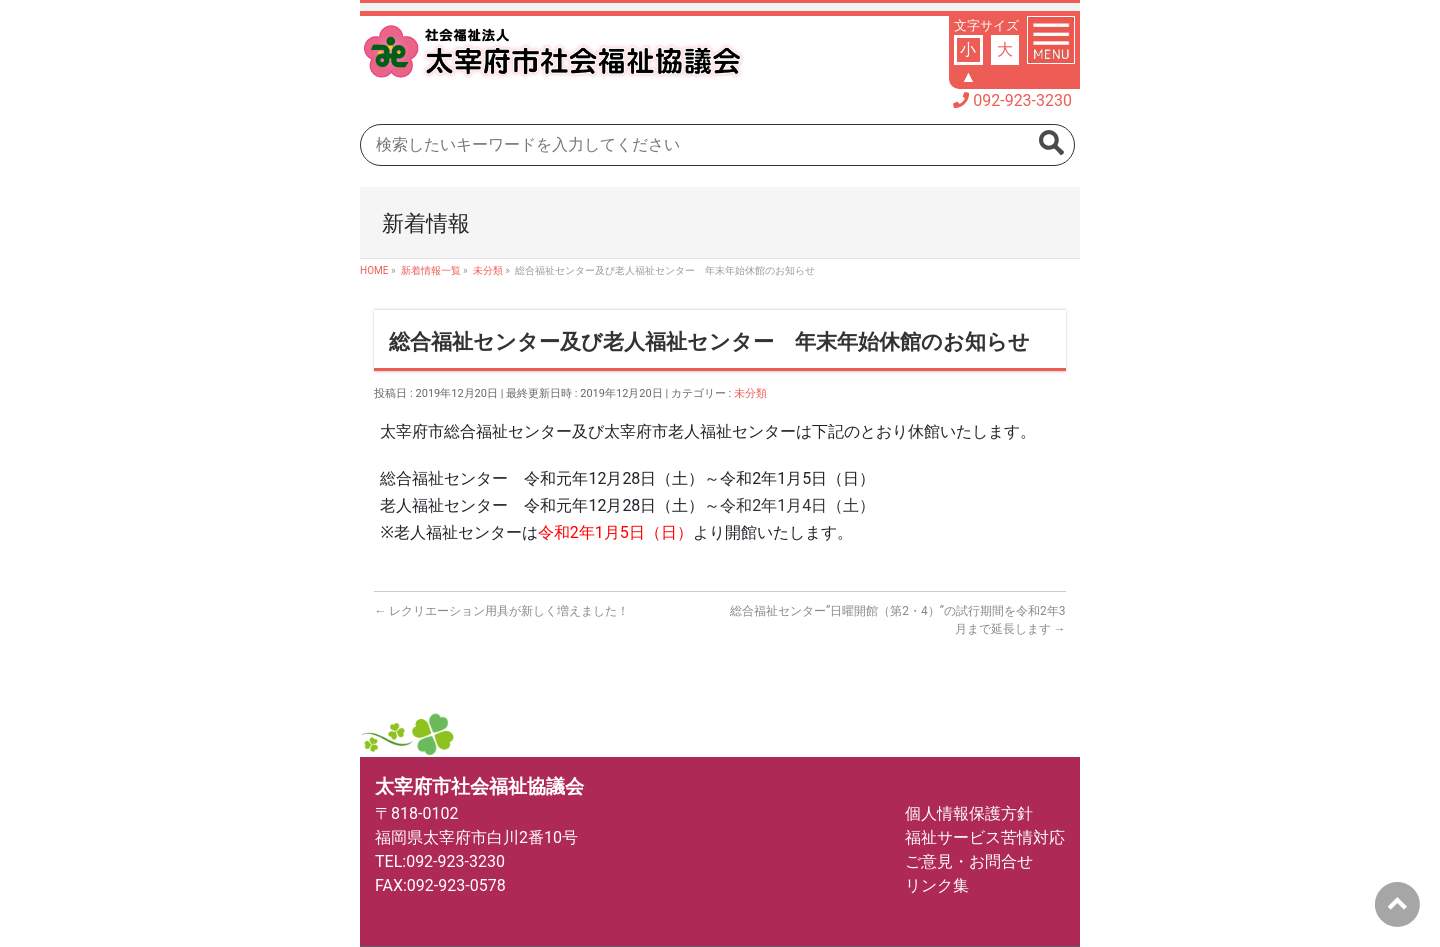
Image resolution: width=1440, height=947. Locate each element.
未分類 (750, 393)
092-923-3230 (1022, 100)
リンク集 (937, 885)
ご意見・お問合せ (969, 861)
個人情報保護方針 (969, 813)
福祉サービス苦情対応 (985, 837)
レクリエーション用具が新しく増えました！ (501, 611)
